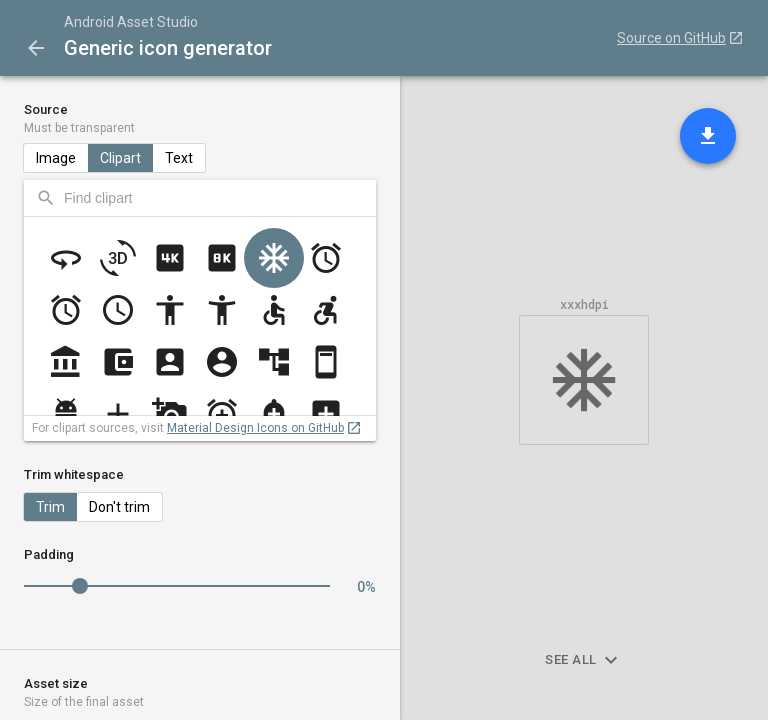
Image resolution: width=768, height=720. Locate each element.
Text (179, 158)
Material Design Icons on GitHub (255, 428)
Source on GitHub (671, 38)
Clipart (120, 158)
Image (56, 158)
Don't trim (119, 507)
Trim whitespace (74, 474)
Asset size (200, 693)
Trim (50, 507)
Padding (49, 554)
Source (200, 119)
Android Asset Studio (131, 22)
